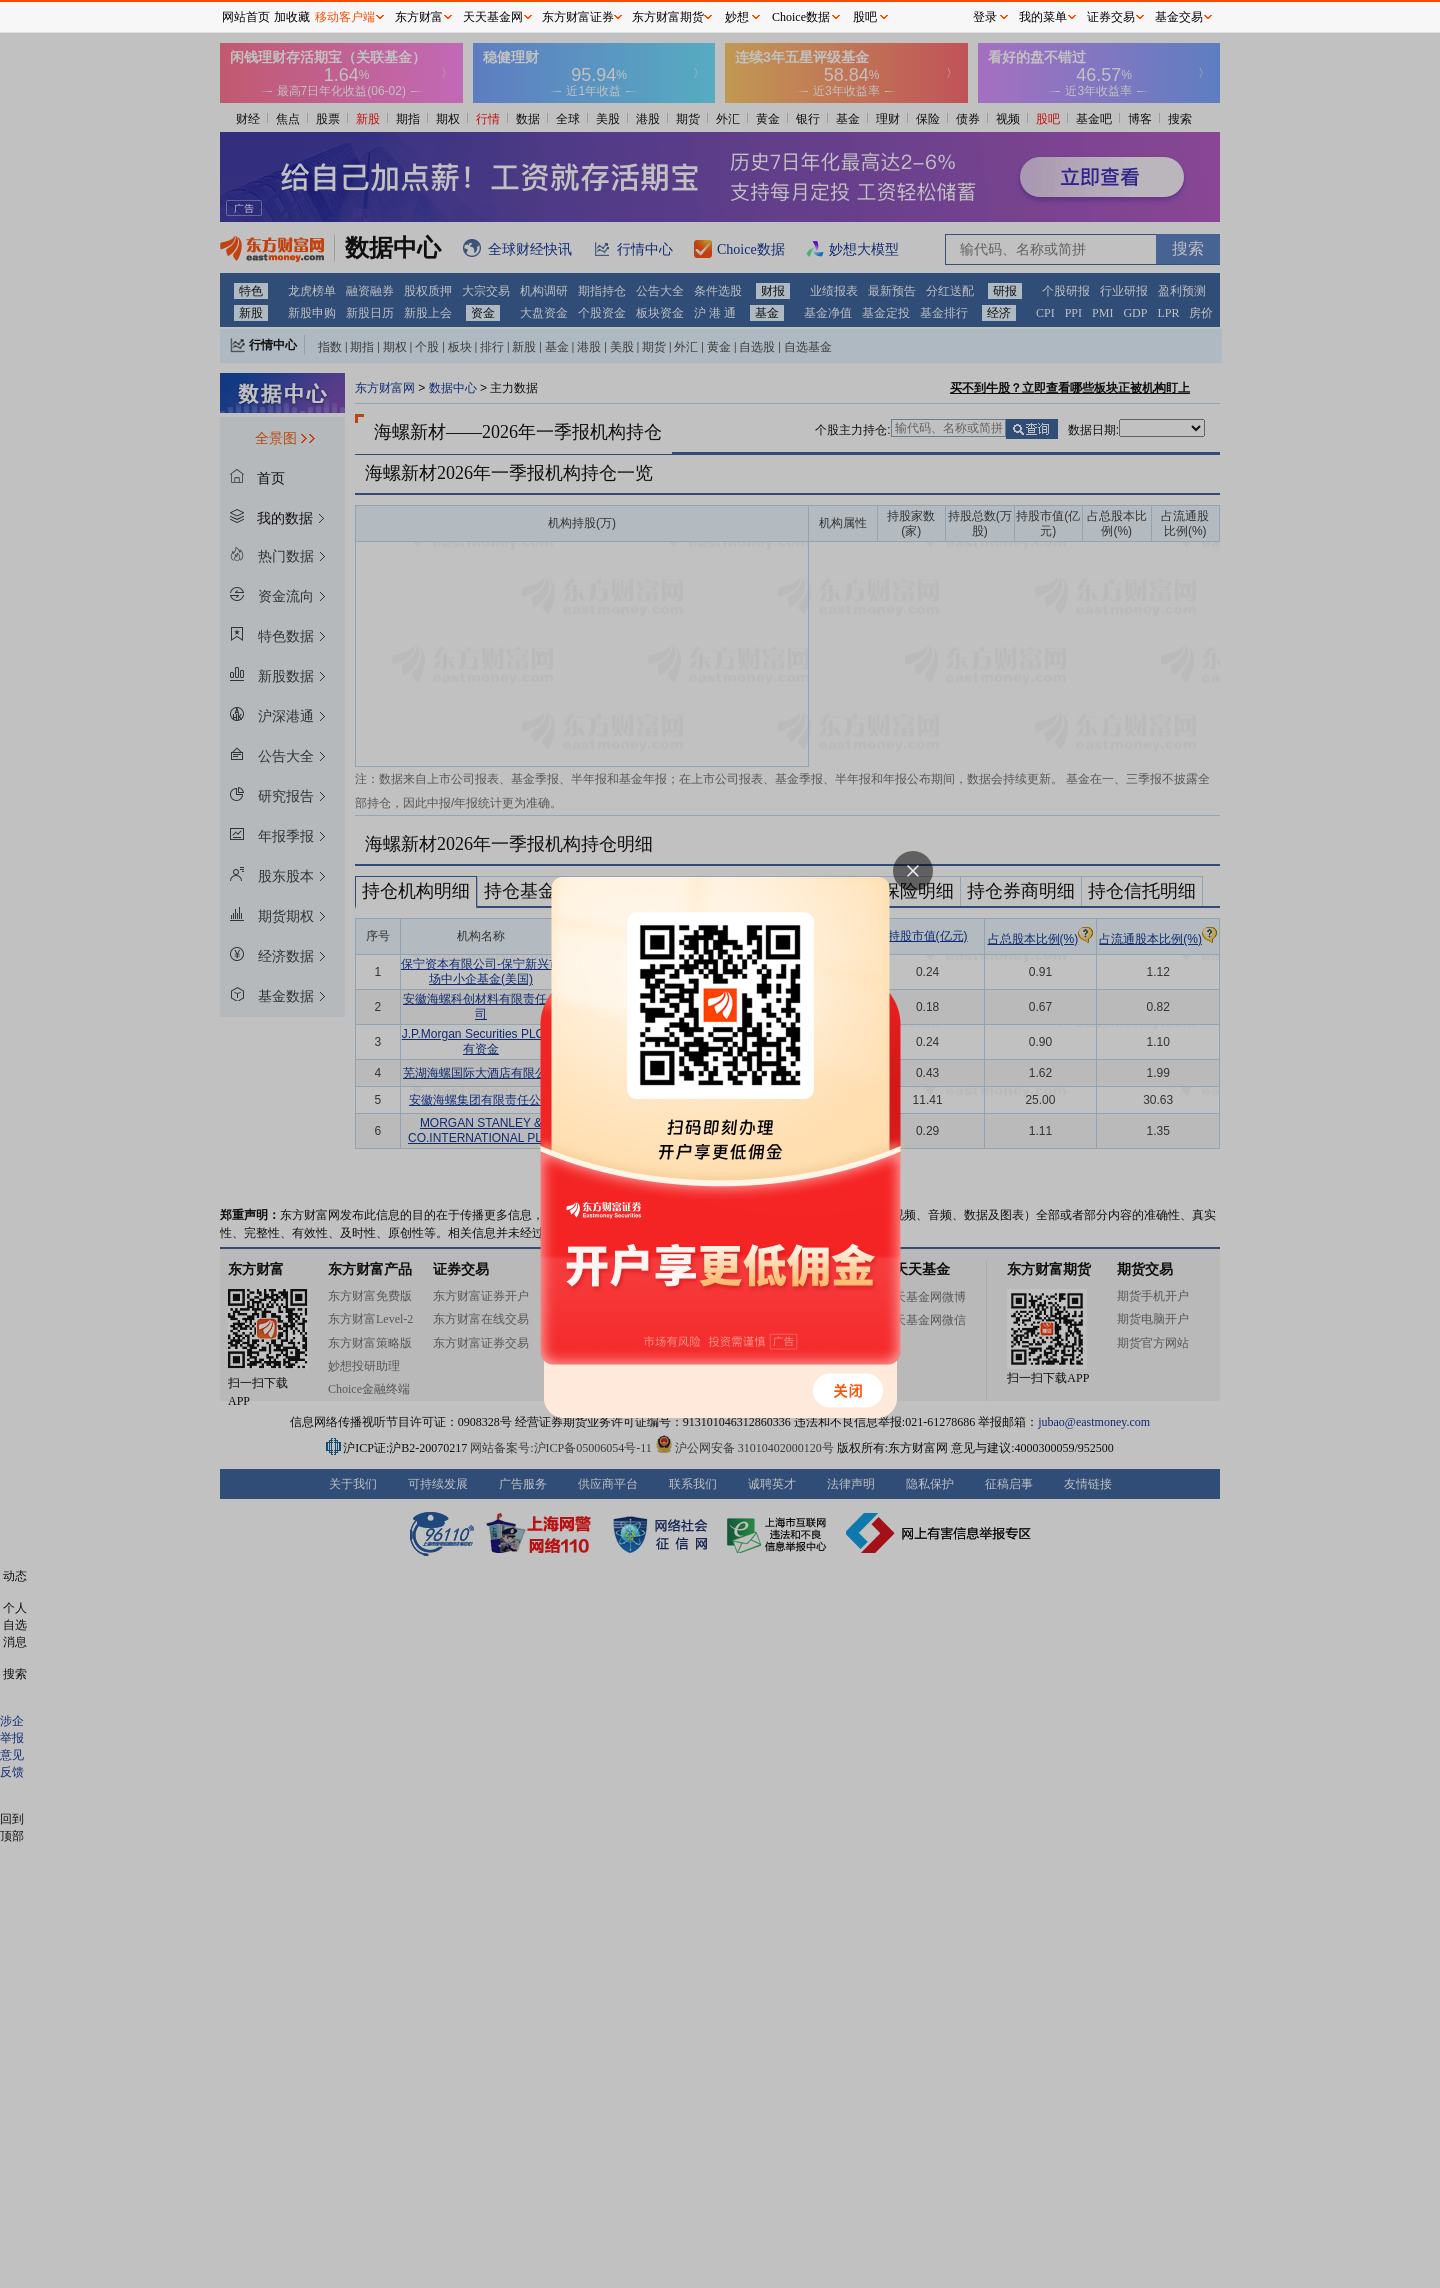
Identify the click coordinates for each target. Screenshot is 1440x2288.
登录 (985, 17)
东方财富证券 (578, 17)
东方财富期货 (668, 17)
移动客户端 (345, 17)
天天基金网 (493, 17)
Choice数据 (801, 17)
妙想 (737, 17)
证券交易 (1111, 17)
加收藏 (292, 17)
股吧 (865, 17)
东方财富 (419, 17)
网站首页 (246, 17)
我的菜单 (1043, 17)
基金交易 (1179, 17)
